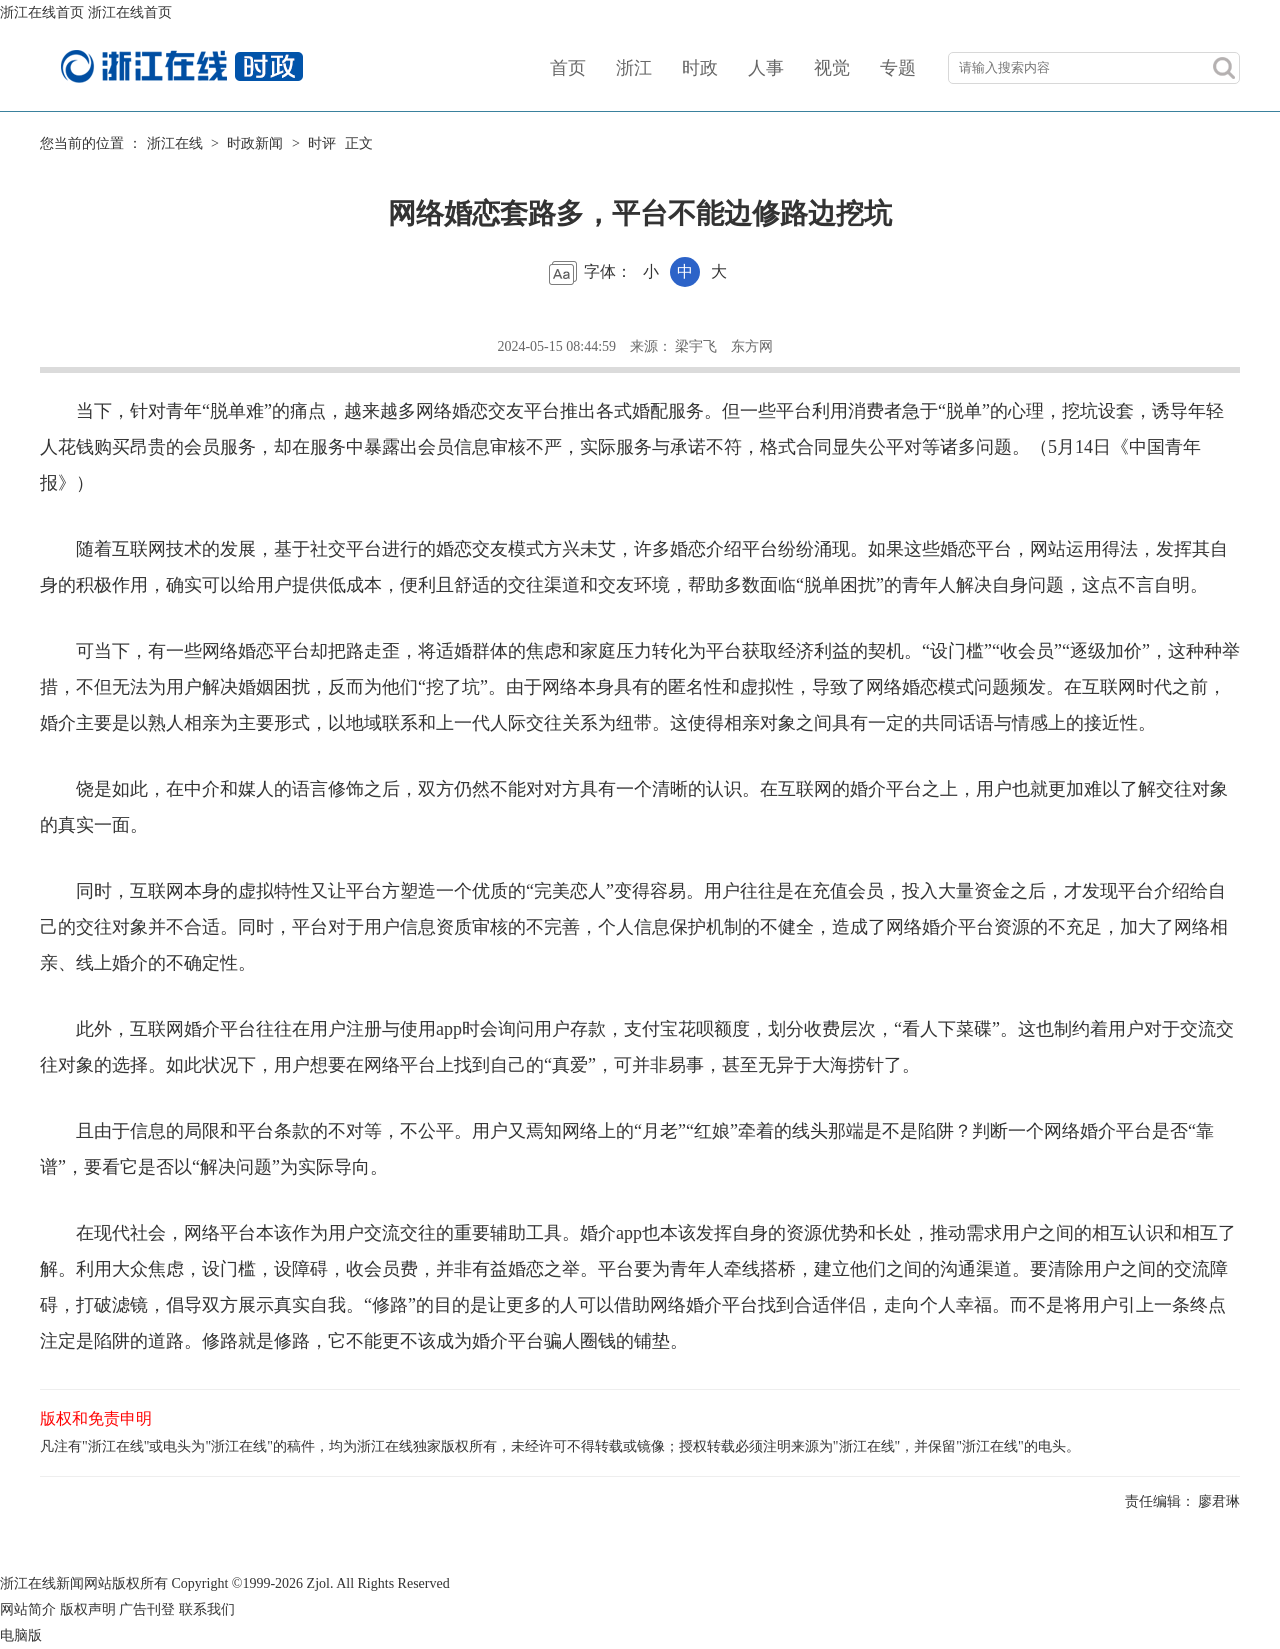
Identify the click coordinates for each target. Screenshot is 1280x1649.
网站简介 (28, 1609)
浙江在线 (175, 143)
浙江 (634, 68)
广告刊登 (147, 1609)
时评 (322, 143)
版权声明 (88, 1609)
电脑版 (21, 1635)
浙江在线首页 (42, 12)
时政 (700, 68)
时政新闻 (255, 143)
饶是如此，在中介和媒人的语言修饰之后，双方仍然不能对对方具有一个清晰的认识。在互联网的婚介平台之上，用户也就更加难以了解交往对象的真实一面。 (634, 807)
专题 (898, 68)
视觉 (832, 68)
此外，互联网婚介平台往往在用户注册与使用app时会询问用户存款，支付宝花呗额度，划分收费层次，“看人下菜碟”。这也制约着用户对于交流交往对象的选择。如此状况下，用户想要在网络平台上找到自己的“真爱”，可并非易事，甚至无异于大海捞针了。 (637, 1047)
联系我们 (207, 1609)
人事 (766, 68)
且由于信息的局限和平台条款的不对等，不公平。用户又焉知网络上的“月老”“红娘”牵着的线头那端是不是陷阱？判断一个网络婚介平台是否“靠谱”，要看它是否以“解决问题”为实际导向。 (627, 1149)
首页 (568, 68)
